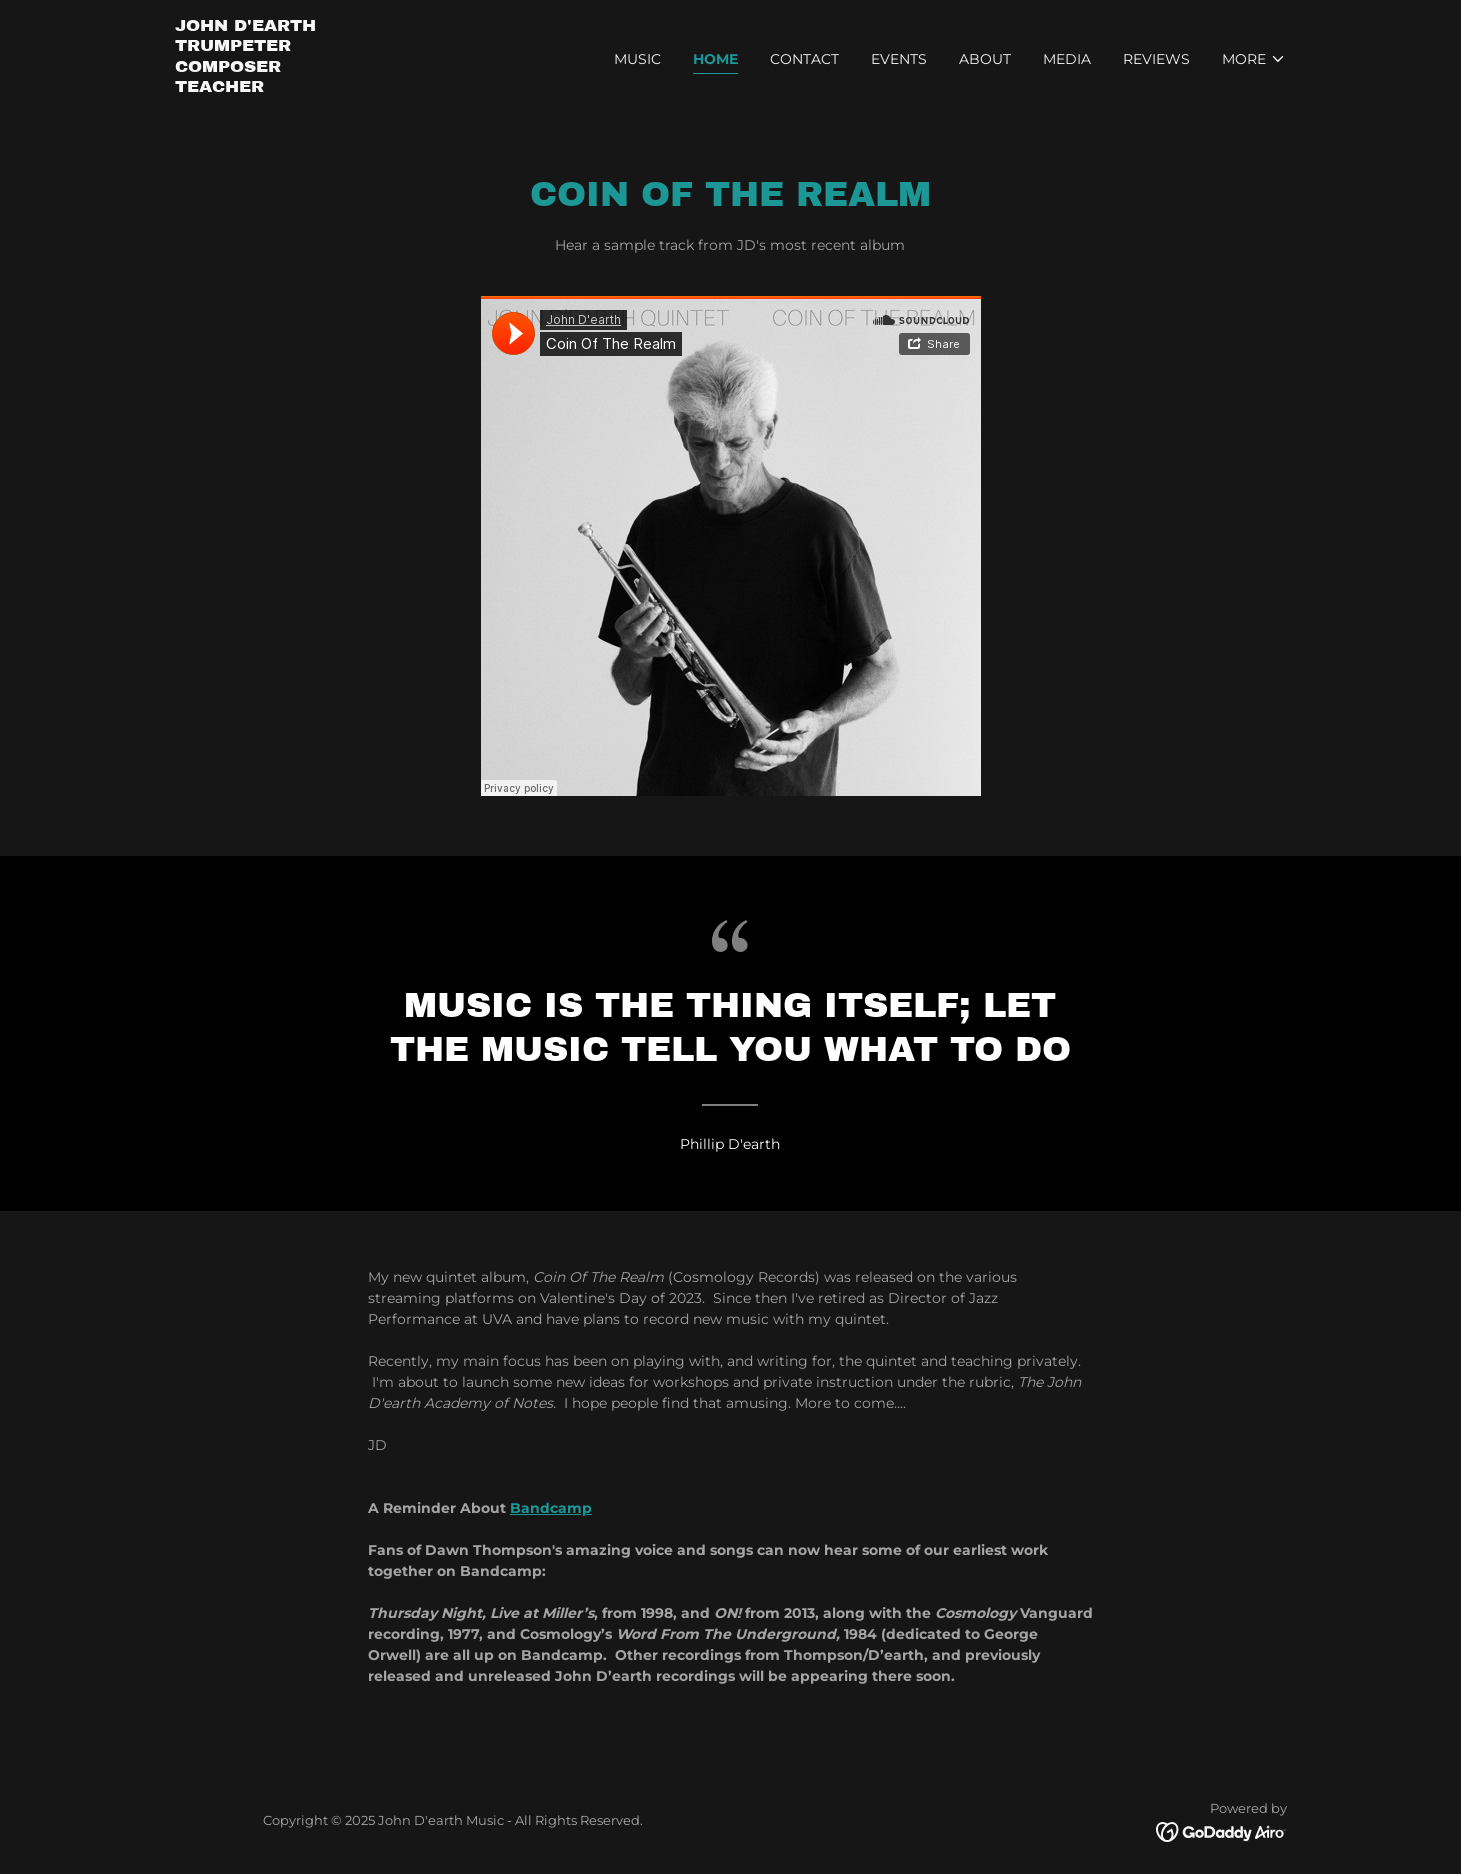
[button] (1254, 59)
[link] (245, 87)
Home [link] (715, 59)
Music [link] (637, 59)
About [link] (985, 59)
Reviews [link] (1156, 59)
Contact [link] (804, 59)
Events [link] (899, 59)
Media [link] (1067, 59)
